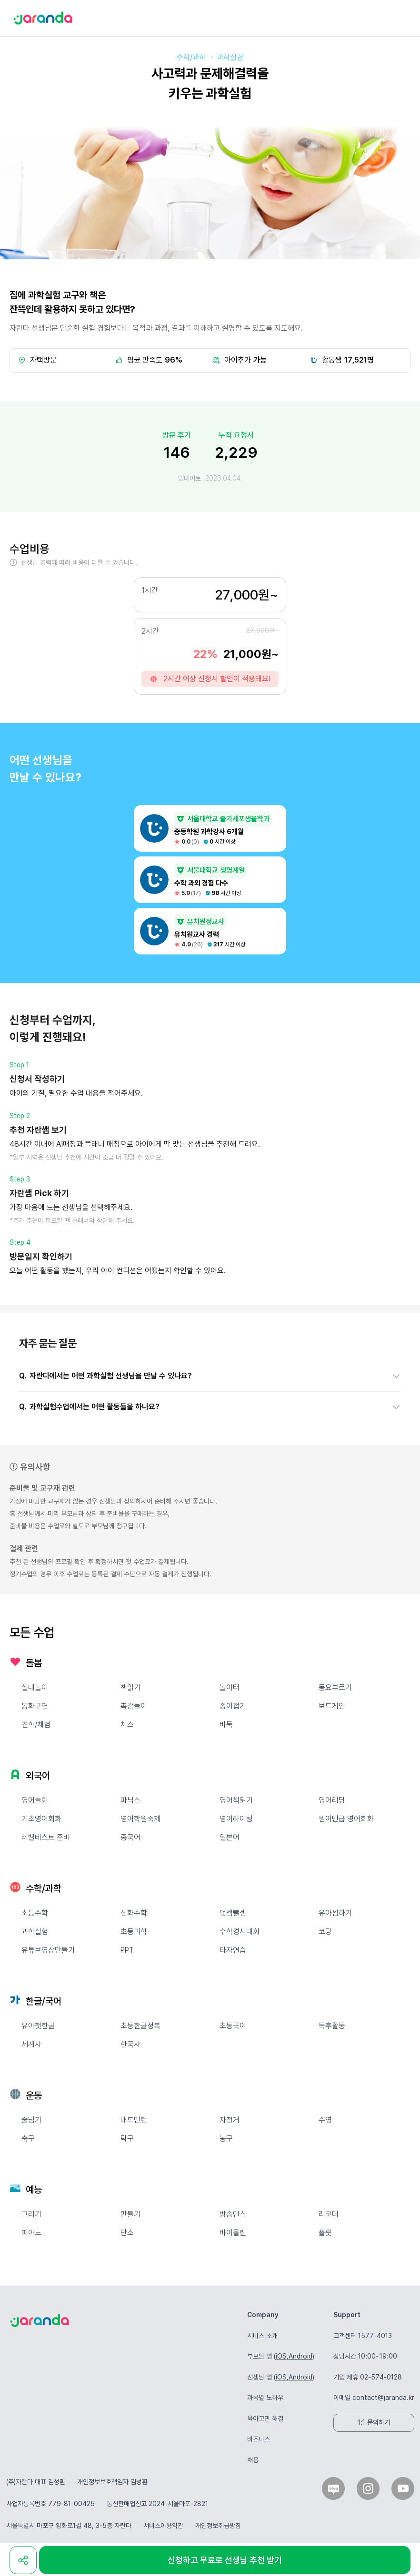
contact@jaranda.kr (383, 2397)
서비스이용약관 (163, 2525)
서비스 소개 (262, 2336)
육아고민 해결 (265, 2418)
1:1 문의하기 (374, 2422)
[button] (210, 1376)
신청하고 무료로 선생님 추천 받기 (225, 2560)
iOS (281, 2356)
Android (300, 2356)
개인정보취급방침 (218, 2525)
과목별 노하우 (265, 2397)
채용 (253, 2460)
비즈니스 (258, 2439)
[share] (23, 2560)
